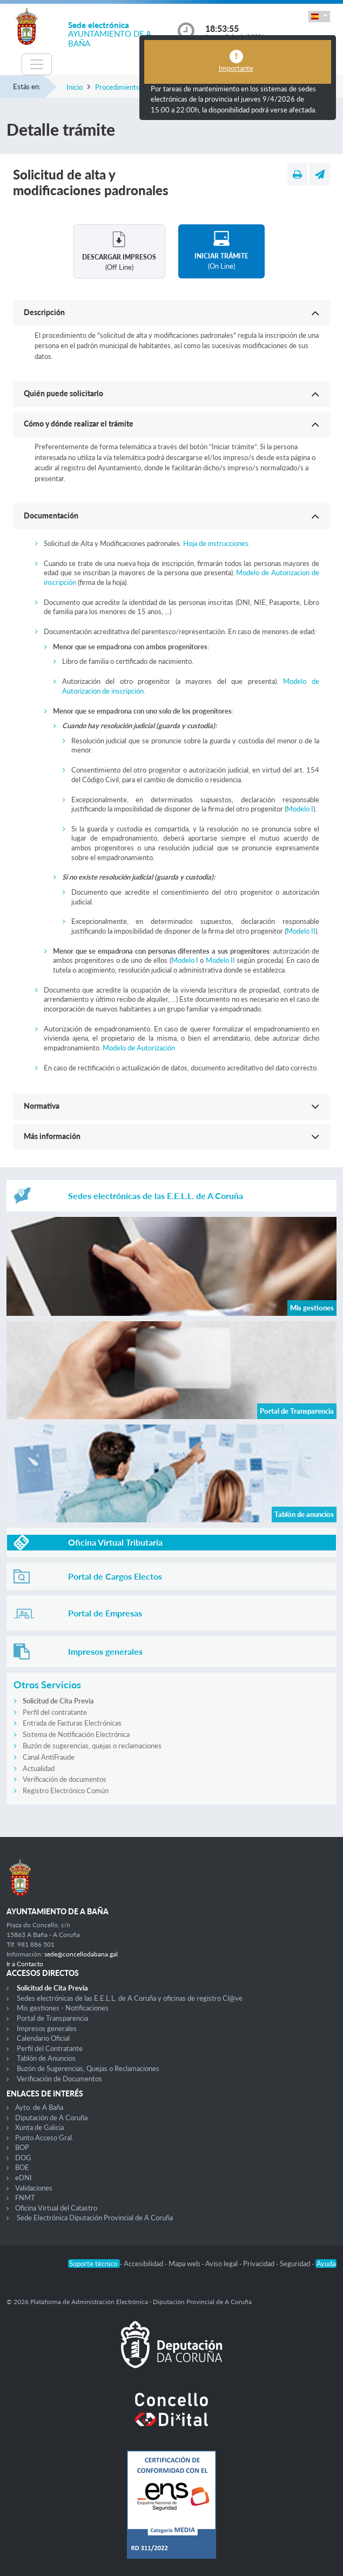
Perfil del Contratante (50, 2048)
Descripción (44, 312)
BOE (22, 2167)
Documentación (51, 515)
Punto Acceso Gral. (44, 2137)
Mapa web (185, 2263)
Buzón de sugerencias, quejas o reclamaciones (92, 1745)
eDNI (23, 2177)
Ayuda (326, 2263)
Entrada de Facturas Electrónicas (72, 1723)
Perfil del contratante (55, 1712)
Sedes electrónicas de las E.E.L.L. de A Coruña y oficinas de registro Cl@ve (130, 1998)
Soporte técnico (94, 2263)
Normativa (41, 1105)
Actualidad (39, 1768)
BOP (22, 2147)
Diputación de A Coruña (51, 2117)
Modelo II (300, 931)
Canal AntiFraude (49, 1757)
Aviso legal (222, 2263)
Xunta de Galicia (39, 2127)
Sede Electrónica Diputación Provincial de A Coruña (95, 2217)
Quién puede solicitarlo (63, 393)
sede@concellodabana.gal (81, 1954)
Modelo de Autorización (139, 1047)
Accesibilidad (144, 2263)
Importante (236, 68)
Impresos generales (47, 2028)
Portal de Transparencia (52, 2018)
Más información (52, 1136)
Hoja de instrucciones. (216, 543)
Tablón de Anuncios (46, 2058)
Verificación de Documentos (59, 2078)
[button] (319, 16)
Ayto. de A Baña (39, 2107)
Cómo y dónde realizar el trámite (78, 423)
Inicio (74, 87)
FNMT (25, 2197)
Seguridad (296, 2263)
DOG (23, 2157)
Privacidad (259, 2263)
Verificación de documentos (64, 1779)
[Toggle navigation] (37, 64)
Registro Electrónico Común (66, 1790)
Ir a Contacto (24, 1964)
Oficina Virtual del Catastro (56, 2208)
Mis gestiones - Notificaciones (63, 2007)
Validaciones (33, 2188)
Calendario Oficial (43, 2038)
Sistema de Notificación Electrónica (76, 1734)
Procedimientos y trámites (135, 87)
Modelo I (299, 808)
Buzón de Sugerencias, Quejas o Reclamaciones (88, 2068)
